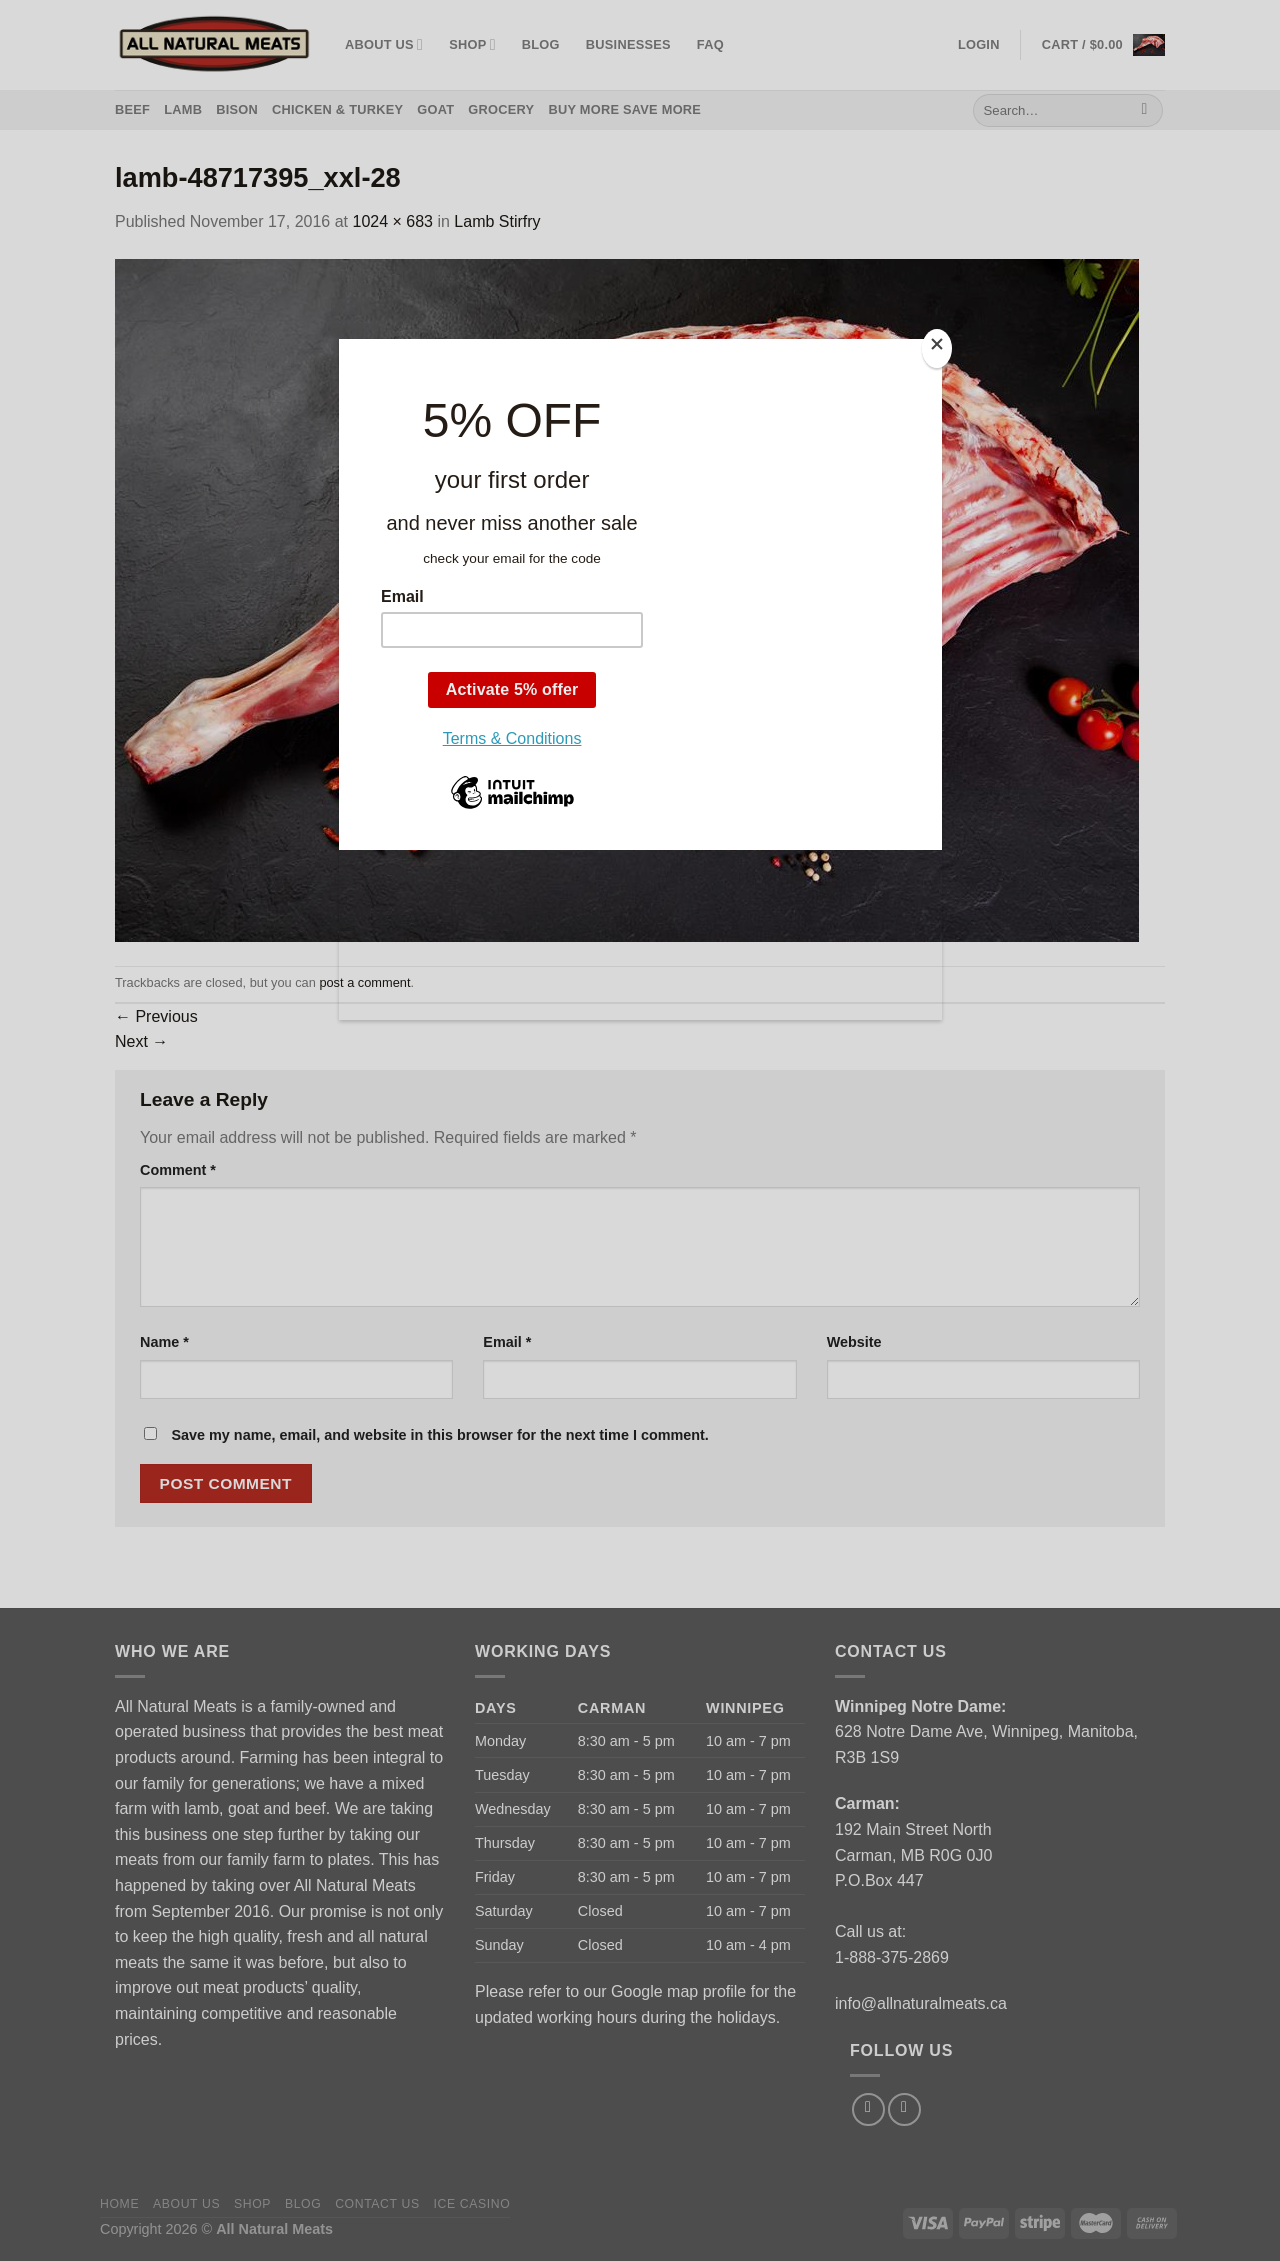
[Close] (937, 348)
